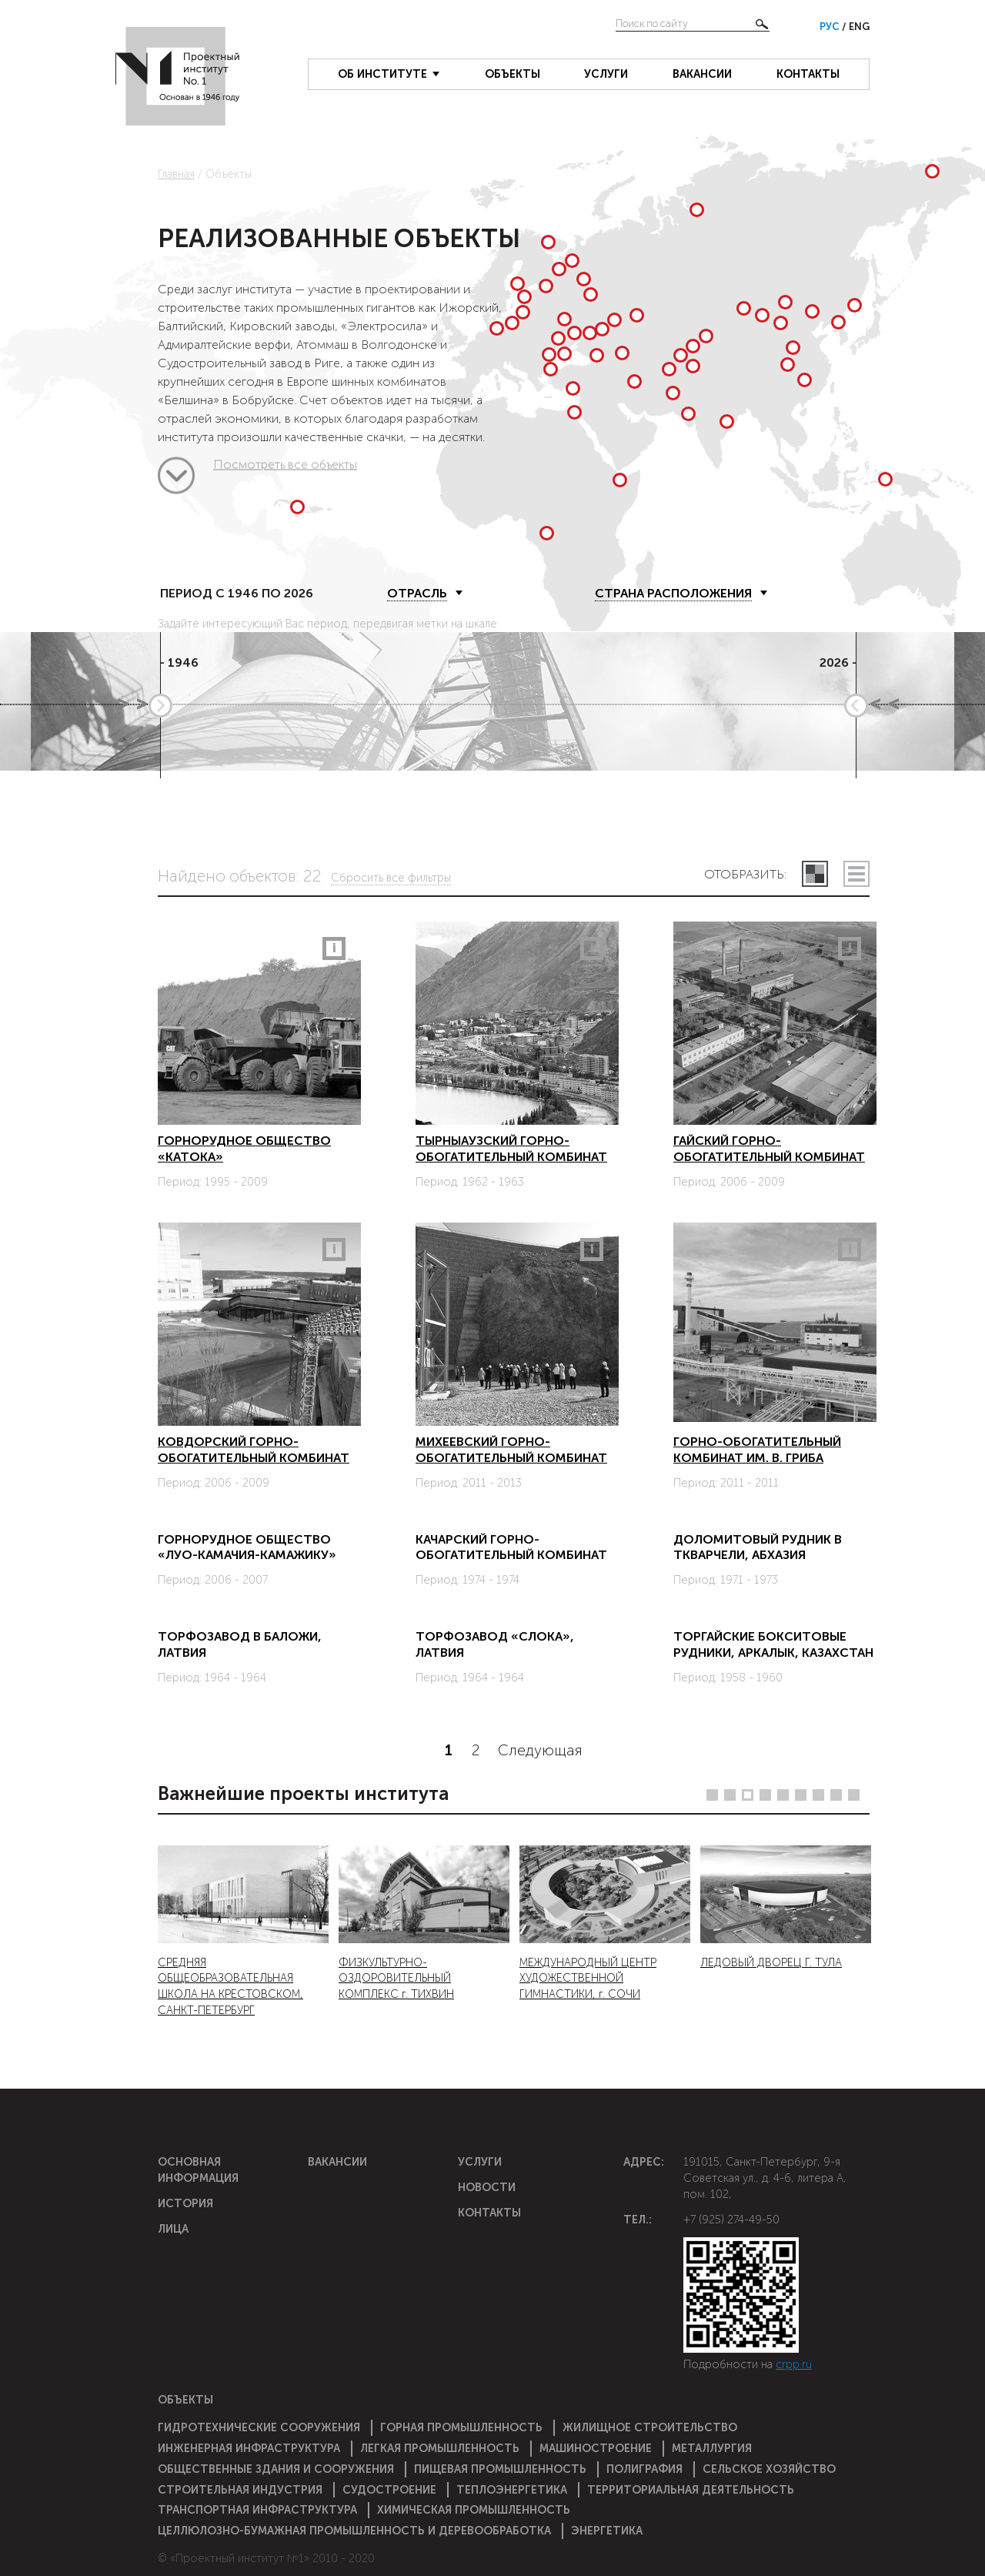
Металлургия (712, 2448)
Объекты (512, 74)
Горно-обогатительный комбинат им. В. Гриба (757, 1449)
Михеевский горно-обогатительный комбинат (511, 1449)
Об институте (382, 74)
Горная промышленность (461, 2427)
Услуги (606, 74)
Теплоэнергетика (511, 2490)
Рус (831, 26)
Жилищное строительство (650, 2427)
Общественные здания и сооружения (276, 2469)
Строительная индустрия (240, 2490)
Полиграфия (644, 2469)
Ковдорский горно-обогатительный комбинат (253, 1449)
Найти (762, 24)
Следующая (540, 1751)
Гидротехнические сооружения (259, 2427)
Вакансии (702, 74)
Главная (176, 174)
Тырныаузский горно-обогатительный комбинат (511, 1148)
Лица (173, 2229)
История (185, 2203)
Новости (487, 2187)
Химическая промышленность (473, 2510)
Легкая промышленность (439, 2448)
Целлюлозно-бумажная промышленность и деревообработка (354, 2531)
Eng (859, 26)
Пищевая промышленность (500, 2469)
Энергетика (607, 2531)
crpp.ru (794, 2364)
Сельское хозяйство (769, 2469)
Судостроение (389, 2490)
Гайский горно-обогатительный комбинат (769, 1148)
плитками (815, 874)
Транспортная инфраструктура (257, 2510)
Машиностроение (595, 2448)
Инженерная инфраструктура (249, 2448)
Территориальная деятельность (690, 2490)
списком (856, 874)
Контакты (808, 74)
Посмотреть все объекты (176, 478)
